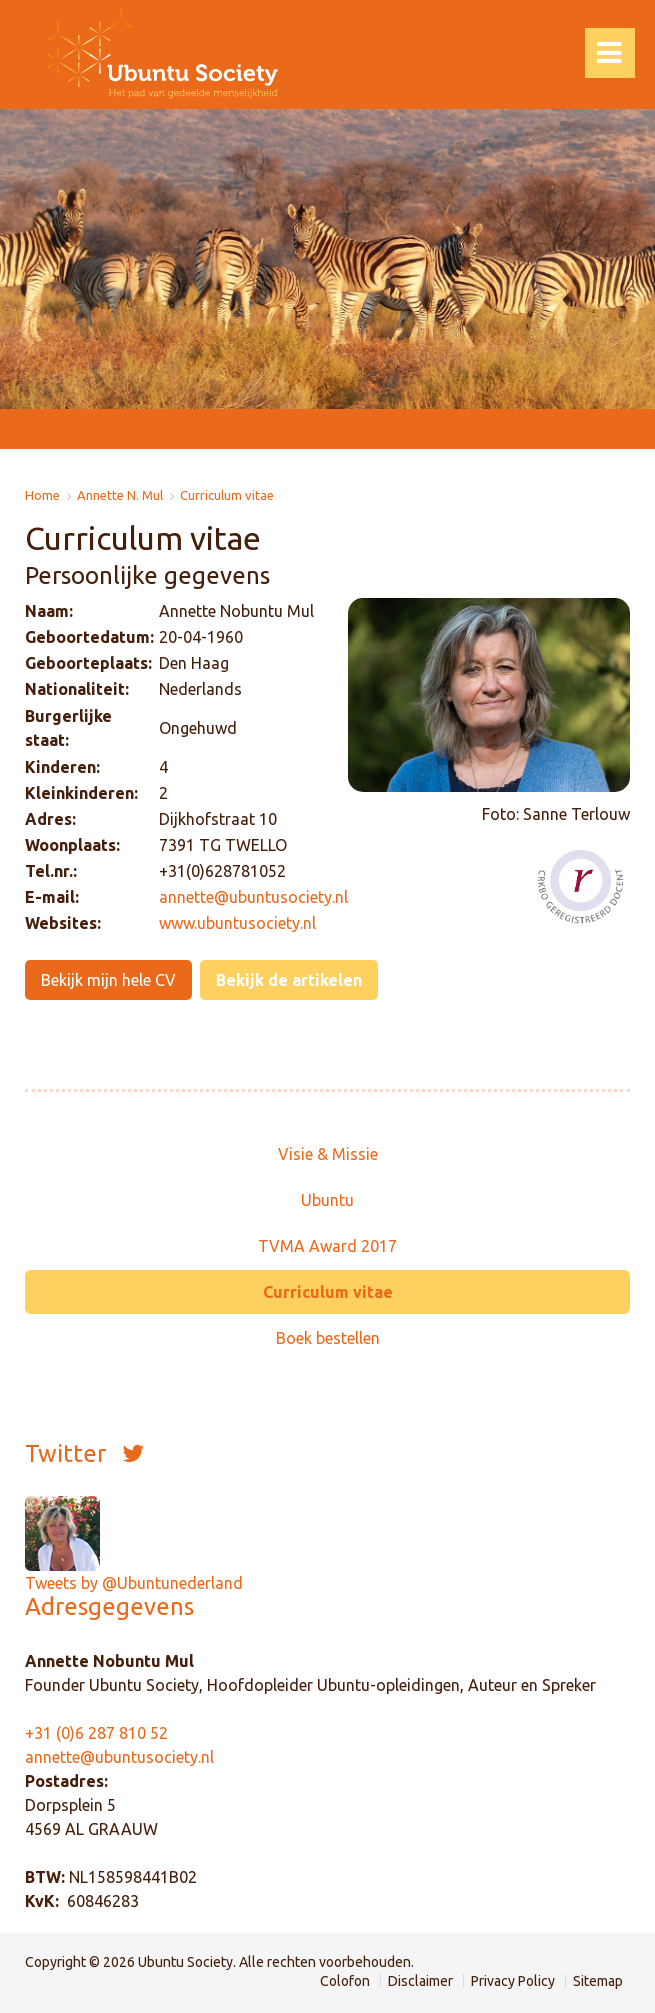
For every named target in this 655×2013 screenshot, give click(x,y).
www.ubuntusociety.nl (237, 923)
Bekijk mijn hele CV (108, 980)
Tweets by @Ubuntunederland (134, 1583)
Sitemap (598, 1981)
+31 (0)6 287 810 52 (96, 1733)
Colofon (345, 1981)
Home (42, 495)
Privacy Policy (513, 1981)
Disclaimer (420, 1981)
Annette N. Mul (120, 495)
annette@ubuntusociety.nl (119, 1757)
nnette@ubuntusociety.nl (258, 897)
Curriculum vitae (227, 495)
